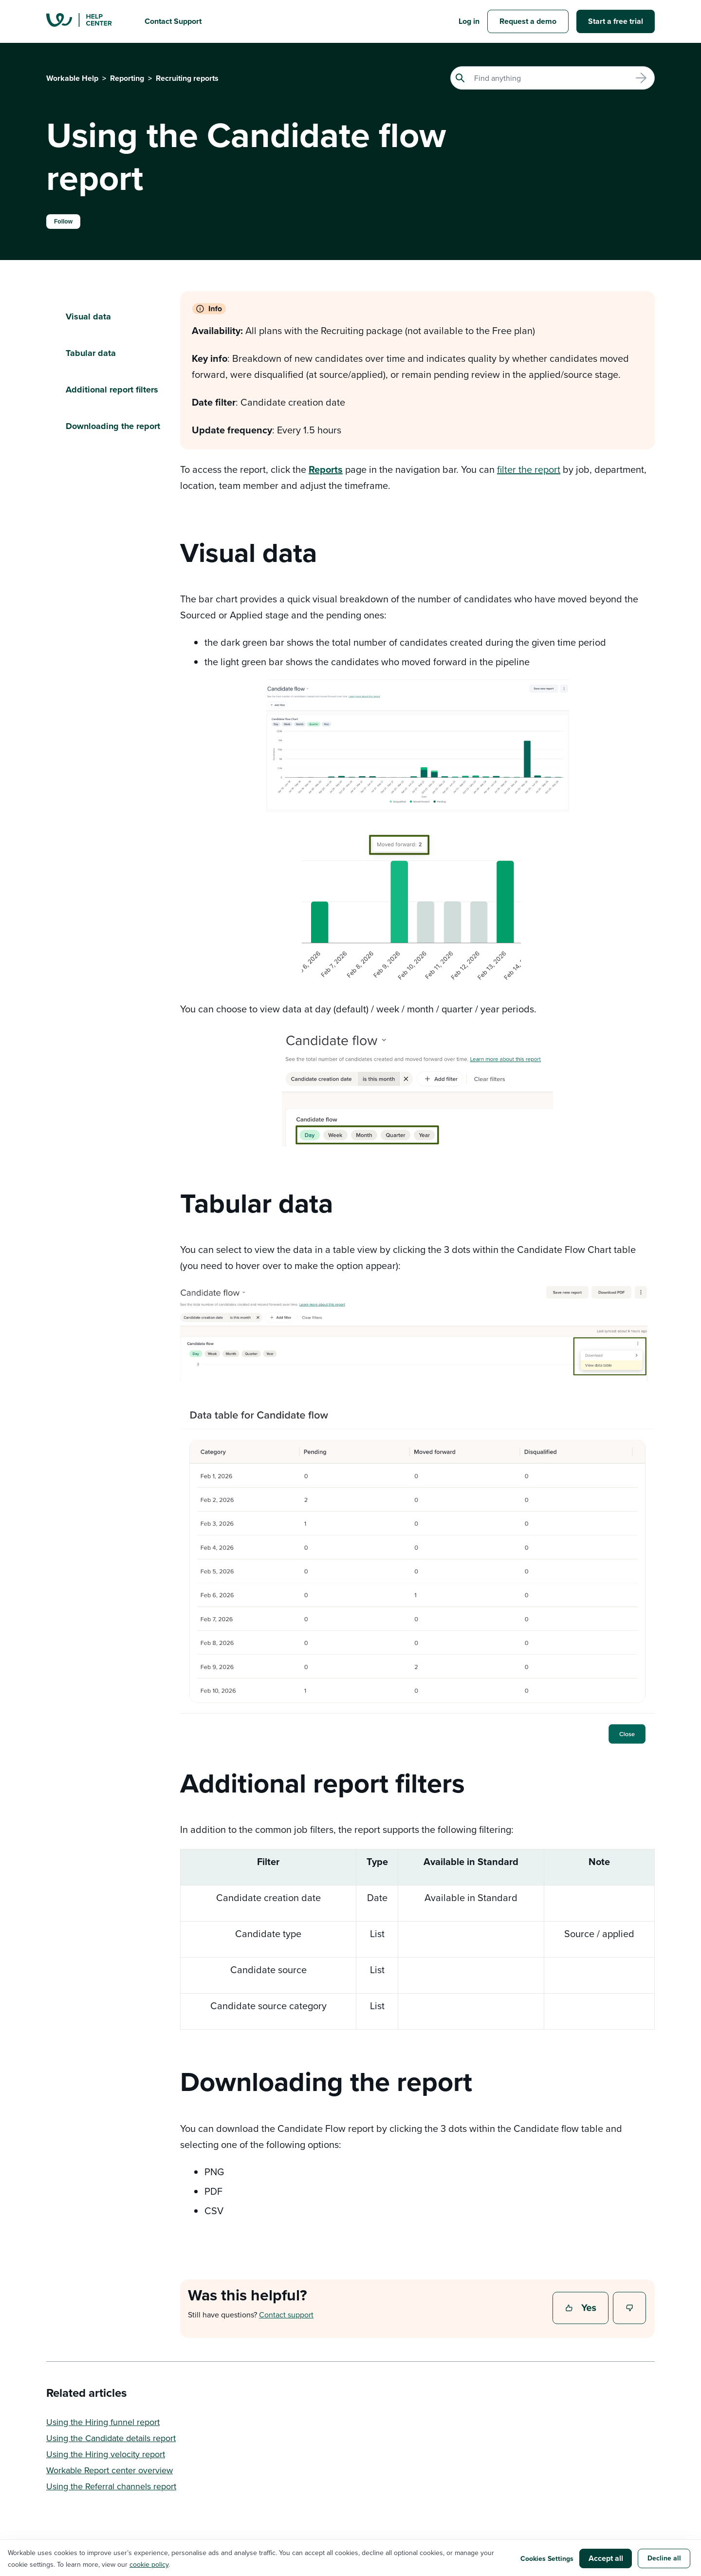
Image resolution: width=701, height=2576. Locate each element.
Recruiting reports (187, 78)
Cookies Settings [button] (546, 2558)
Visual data (88, 316)
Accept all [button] (606, 2558)
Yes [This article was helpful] (582, 2309)
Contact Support (173, 21)
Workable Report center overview (109, 2470)
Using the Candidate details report (111, 2438)
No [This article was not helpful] (630, 2309)
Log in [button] (469, 21)
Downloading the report (113, 426)
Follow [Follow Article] (63, 221)
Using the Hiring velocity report (105, 2454)
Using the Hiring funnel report (103, 2422)
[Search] (552, 78)
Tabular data (91, 353)
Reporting (127, 78)
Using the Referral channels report (111, 2486)
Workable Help (72, 78)
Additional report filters (112, 389)
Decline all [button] (664, 2558)
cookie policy (148, 2564)
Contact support (286, 2314)
